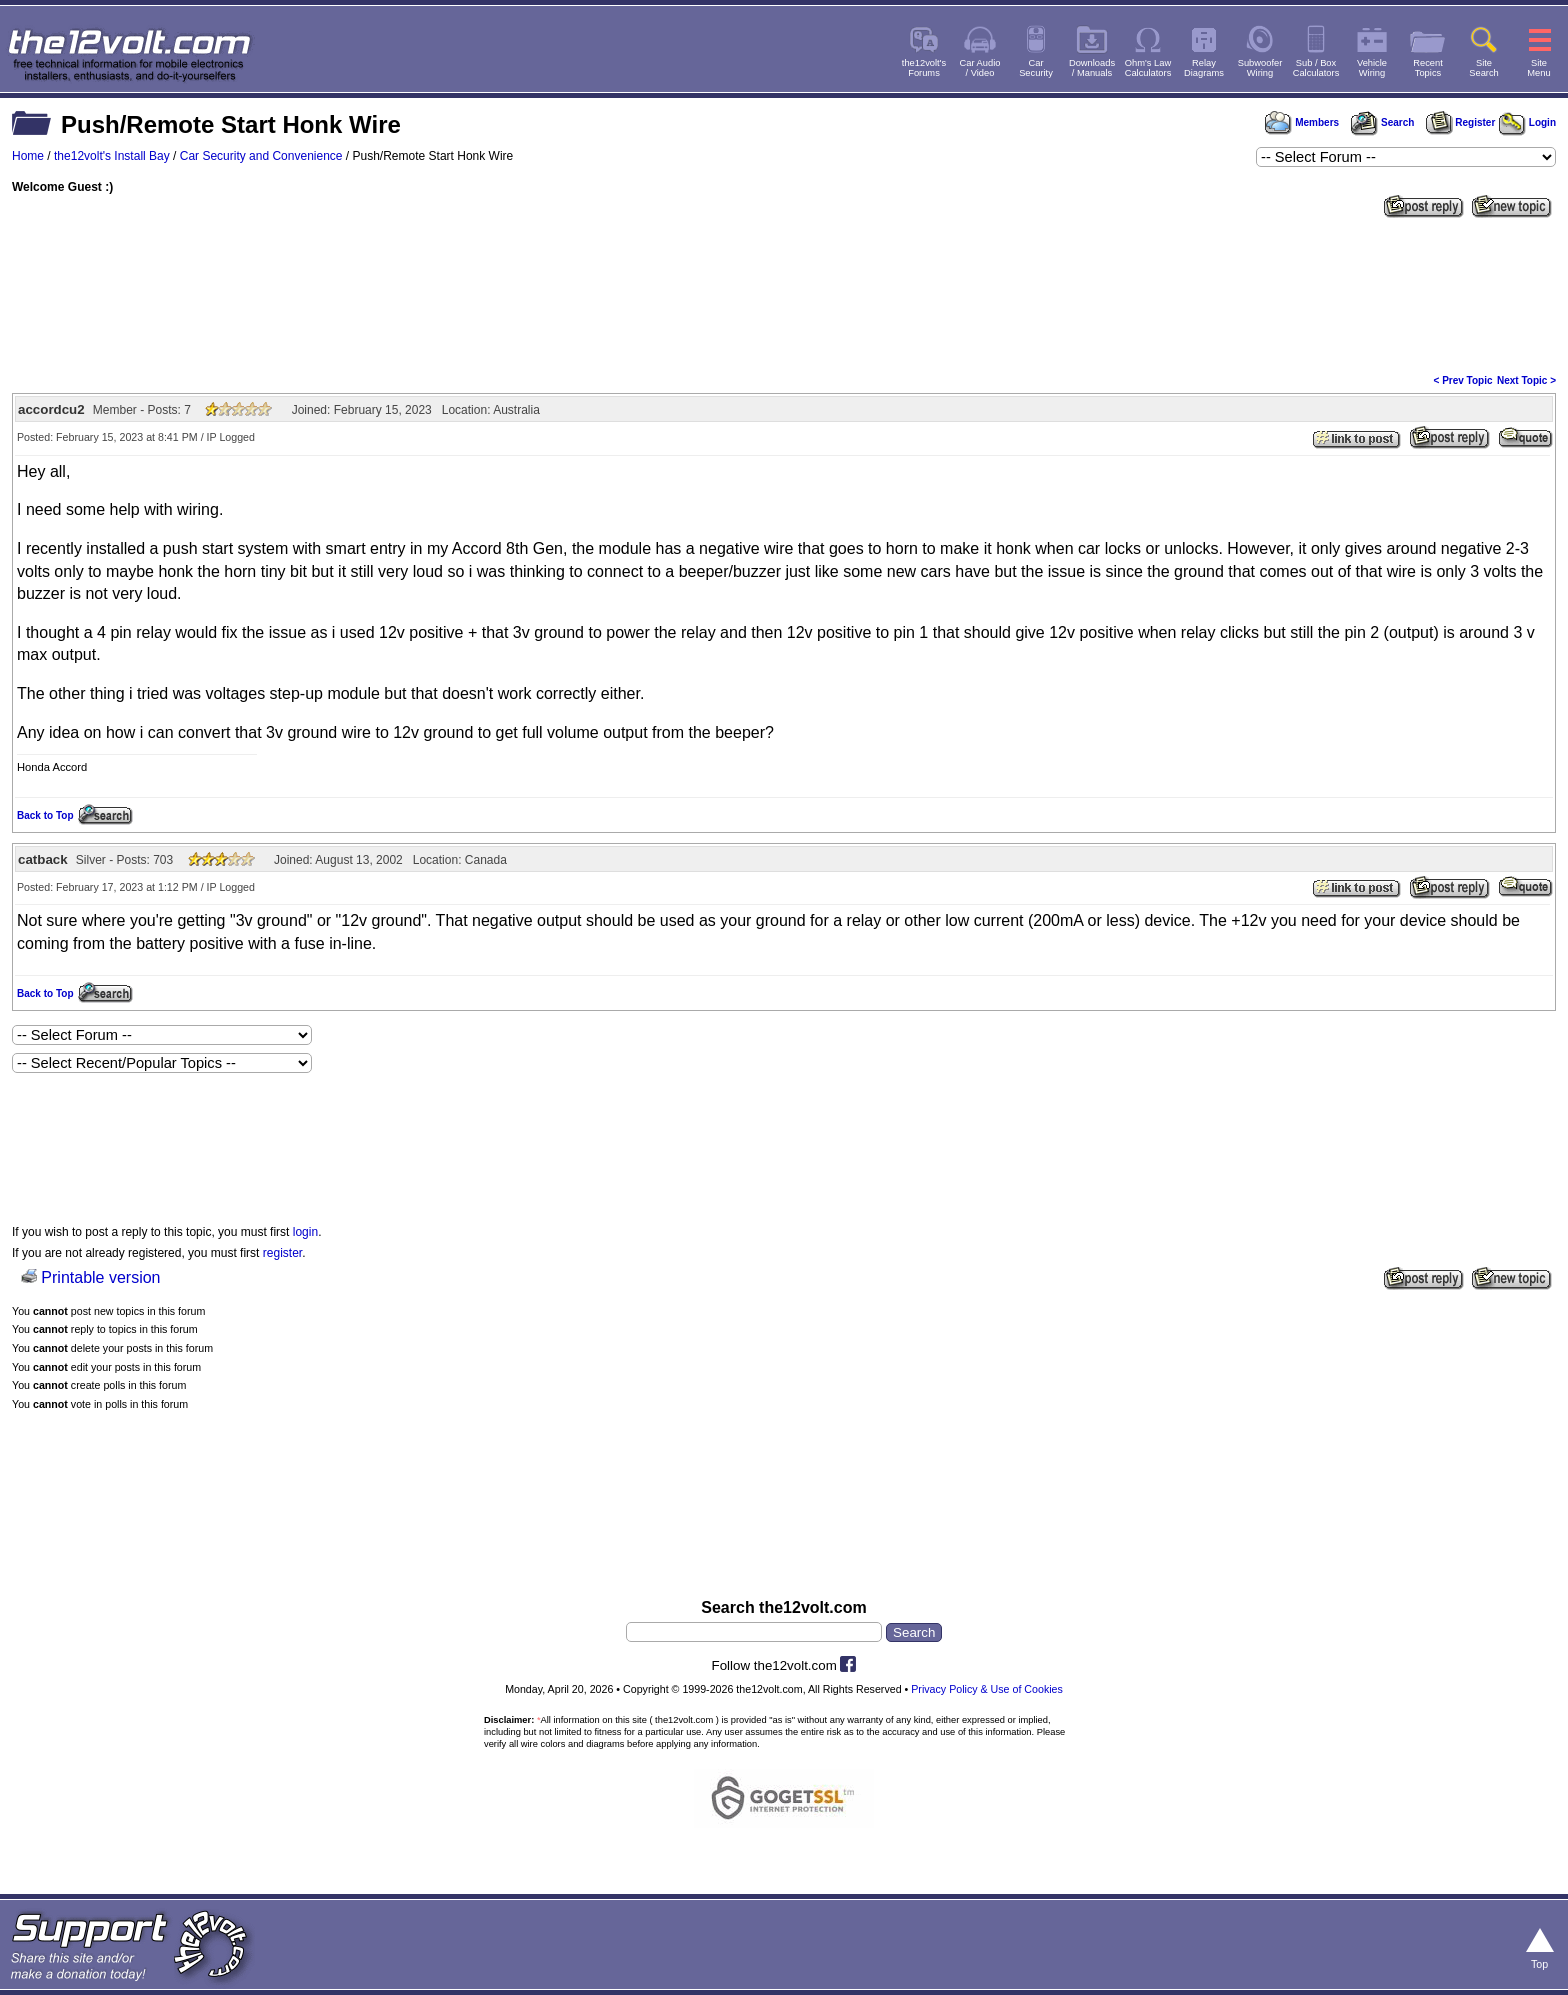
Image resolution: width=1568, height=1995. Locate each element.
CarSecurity (1036, 68)
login (305, 1232)
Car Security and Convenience (261, 156)
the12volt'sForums (924, 68)
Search (1382, 122)
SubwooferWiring (1260, 68)
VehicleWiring (1372, 68)
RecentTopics (1428, 68)
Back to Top (45, 815)
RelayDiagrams (1204, 68)
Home (28, 156)
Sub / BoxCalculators (1316, 68)
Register (1461, 122)
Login (1527, 122)
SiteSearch (1484, 68)
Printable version (100, 1277)
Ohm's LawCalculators (1148, 68)
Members (1302, 122)
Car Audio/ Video (980, 68)
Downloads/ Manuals (1092, 68)
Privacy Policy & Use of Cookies (987, 1689)
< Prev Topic (1463, 380)
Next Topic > (1526, 380)
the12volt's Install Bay (112, 156)
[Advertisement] (784, 294)
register (282, 1253)
